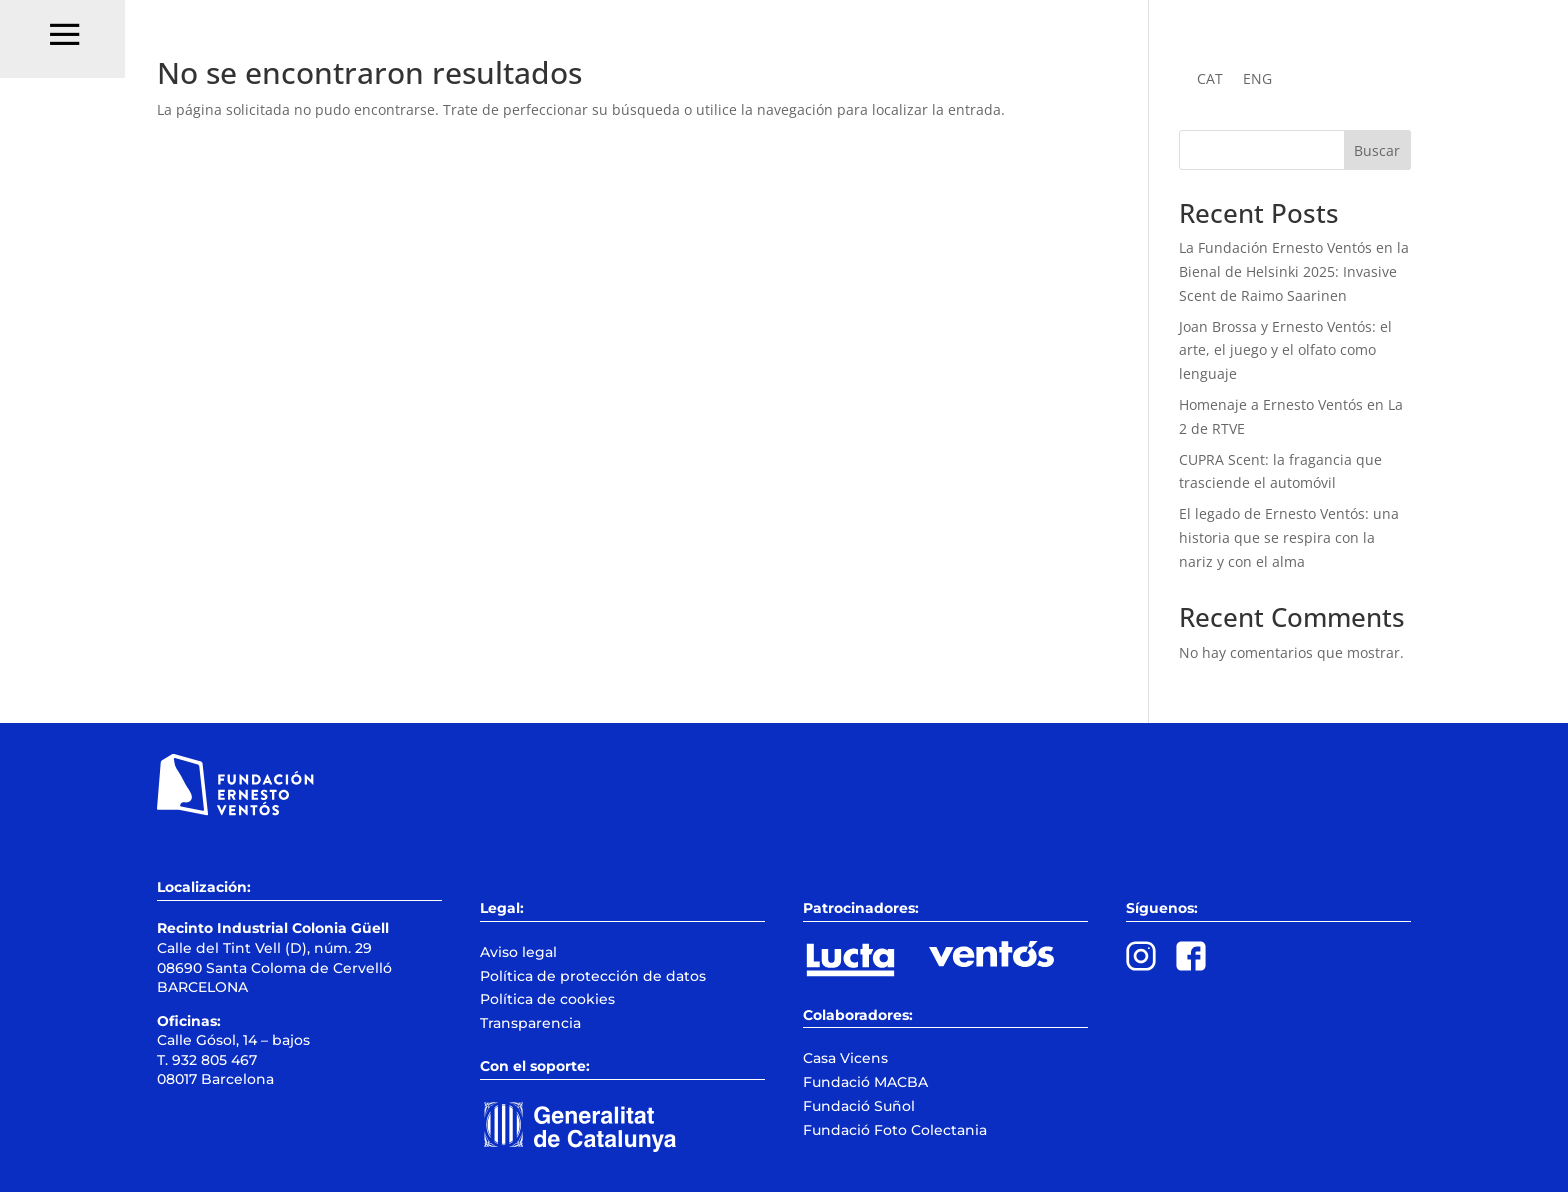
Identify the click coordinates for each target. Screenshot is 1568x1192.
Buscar (1377, 150)
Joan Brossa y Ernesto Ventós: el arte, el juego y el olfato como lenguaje (1285, 350)
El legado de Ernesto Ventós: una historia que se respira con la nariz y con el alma (1289, 537)
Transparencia (530, 1023)
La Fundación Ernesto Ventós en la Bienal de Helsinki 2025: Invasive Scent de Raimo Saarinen (1294, 271)
